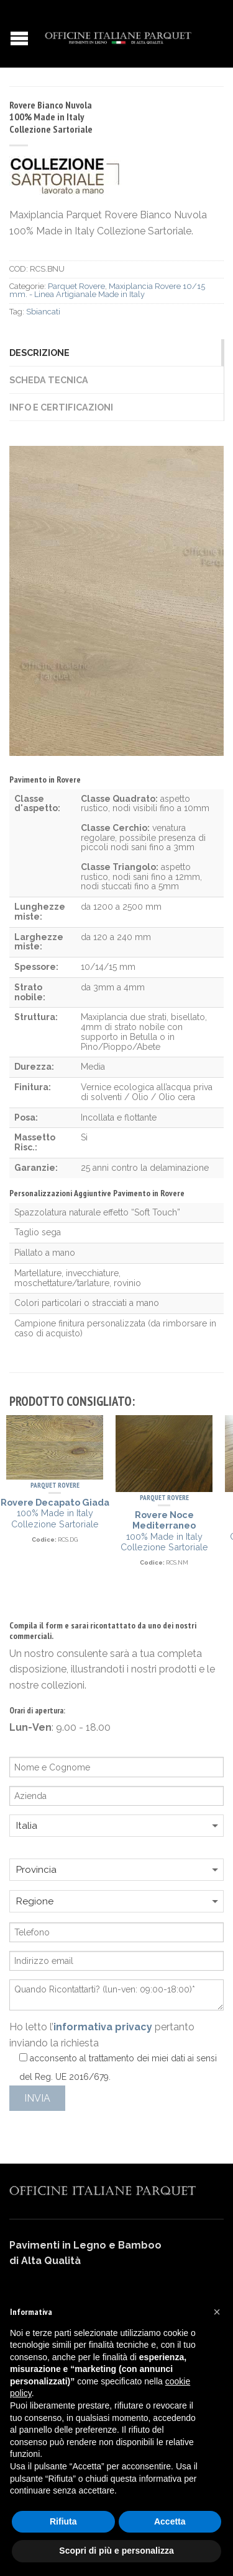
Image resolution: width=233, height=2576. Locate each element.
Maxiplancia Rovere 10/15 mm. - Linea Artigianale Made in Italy (107, 290)
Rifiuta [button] (63, 2521)
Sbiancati (43, 311)
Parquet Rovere (76, 286)
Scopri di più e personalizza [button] (116, 2551)
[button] (217, 2312)
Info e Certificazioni (61, 407)
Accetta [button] (170, 2521)
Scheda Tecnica (48, 380)
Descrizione (39, 352)
